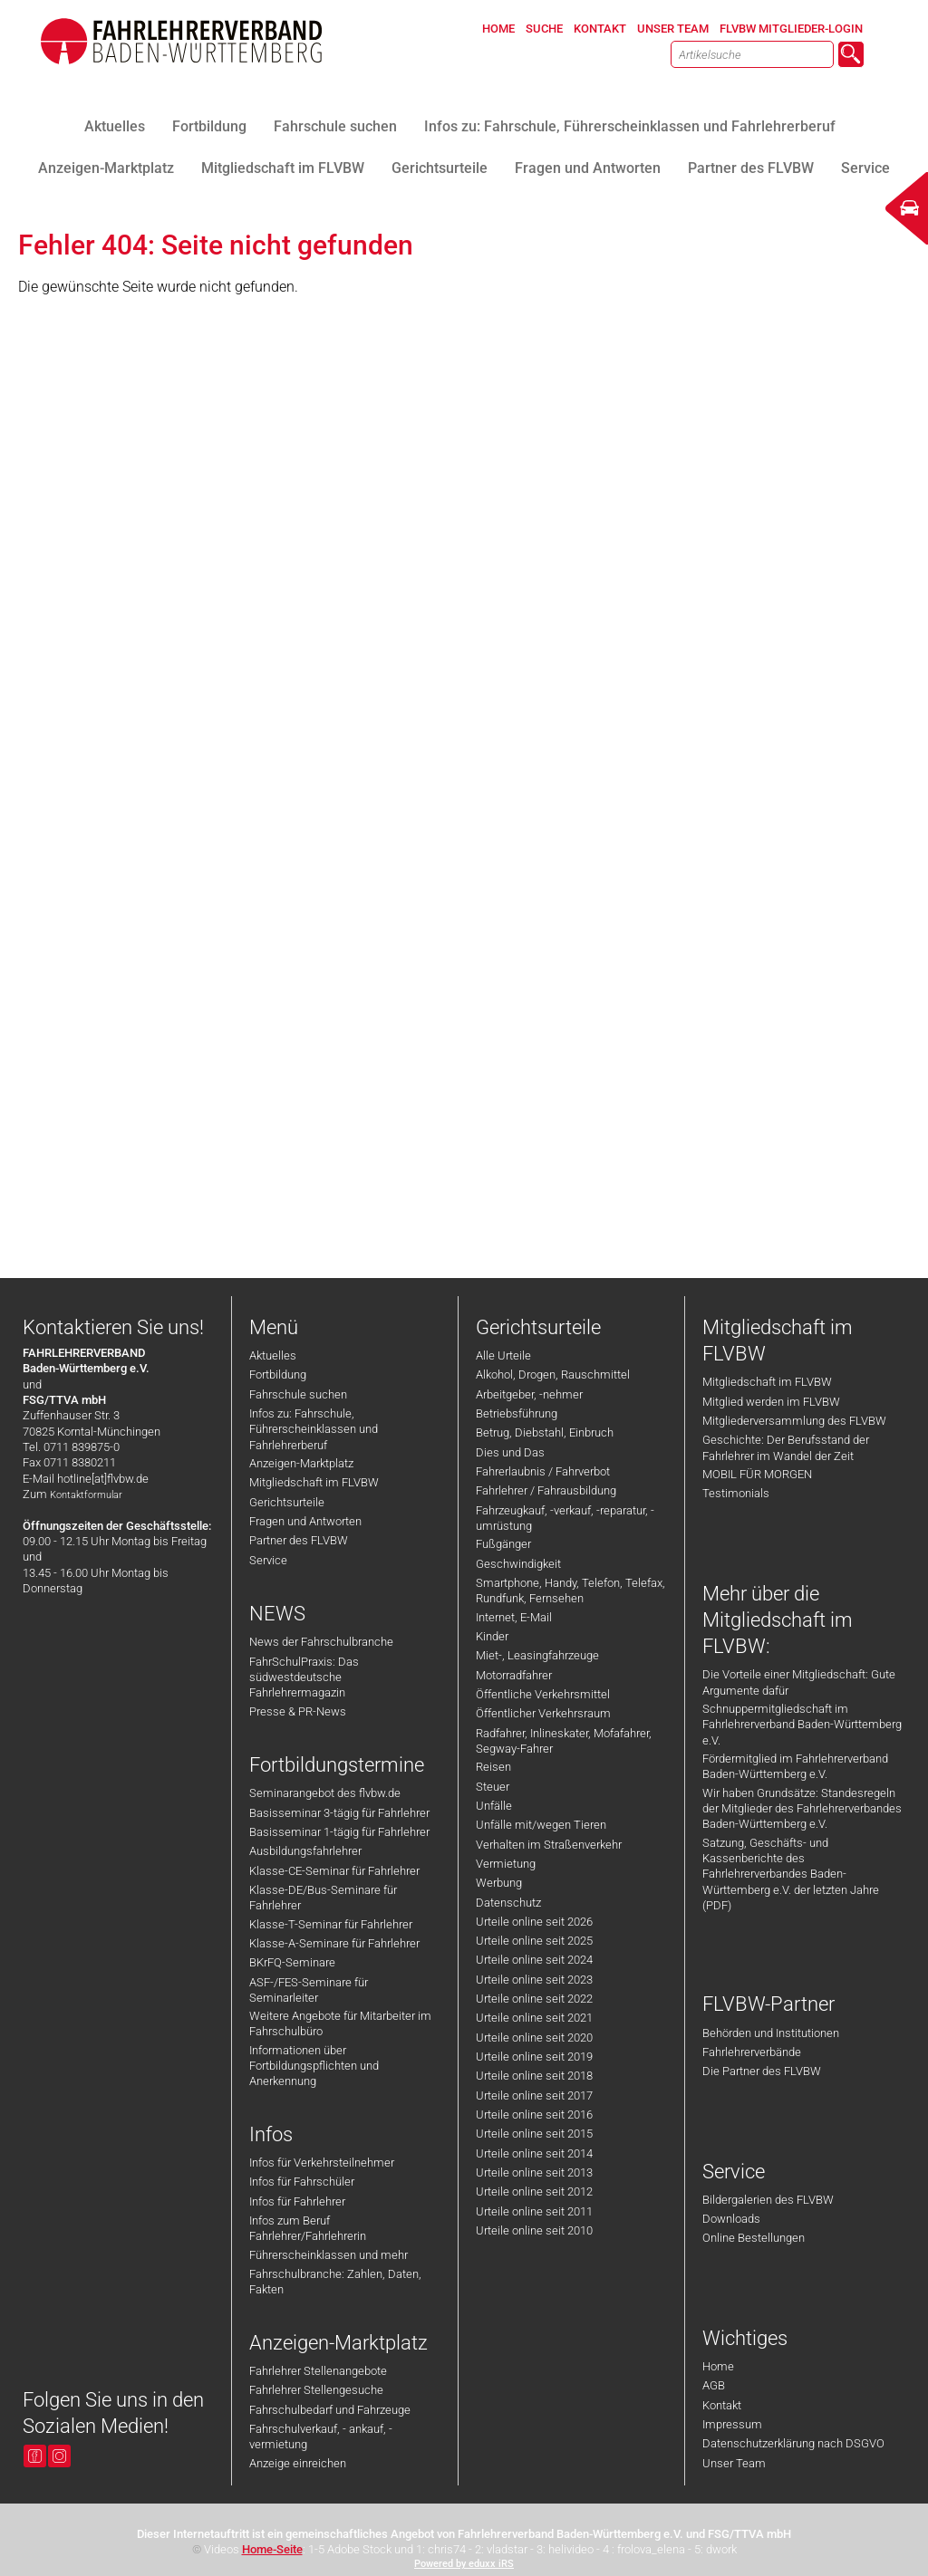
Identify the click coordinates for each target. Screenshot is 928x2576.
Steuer (492, 1786)
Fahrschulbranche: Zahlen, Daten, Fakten (335, 2281)
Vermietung (506, 1863)
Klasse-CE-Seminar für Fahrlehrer (334, 1871)
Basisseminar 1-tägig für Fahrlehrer (339, 1832)
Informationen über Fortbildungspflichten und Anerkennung (314, 2066)
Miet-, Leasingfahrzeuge (537, 1655)
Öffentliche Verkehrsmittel (543, 1694)
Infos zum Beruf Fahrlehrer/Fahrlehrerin (307, 2228)
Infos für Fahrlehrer (297, 2201)
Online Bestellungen (753, 2237)
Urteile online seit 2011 (534, 2211)
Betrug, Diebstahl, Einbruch (545, 1432)
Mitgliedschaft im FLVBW (314, 1482)
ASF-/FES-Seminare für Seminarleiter (308, 1989)
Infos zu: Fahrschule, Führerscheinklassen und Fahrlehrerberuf (313, 1429)
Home (718, 2366)
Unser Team (734, 2463)
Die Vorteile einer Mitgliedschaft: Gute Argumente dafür (798, 1682)
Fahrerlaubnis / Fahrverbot (543, 1471)
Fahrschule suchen (298, 1394)
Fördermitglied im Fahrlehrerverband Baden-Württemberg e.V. (795, 1766)
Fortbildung (277, 1374)
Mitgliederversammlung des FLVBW (794, 1420)
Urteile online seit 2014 (534, 2153)
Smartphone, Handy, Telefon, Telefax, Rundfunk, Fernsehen (570, 1590)
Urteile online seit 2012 (534, 2191)
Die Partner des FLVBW (761, 2071)
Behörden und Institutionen (770, 2033)
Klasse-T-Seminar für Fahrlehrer (330, 1924)
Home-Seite (272, 2549)
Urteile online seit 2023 (534, 1979)
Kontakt (721, 2405)
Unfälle (494, 1805)
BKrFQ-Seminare (292, 1962)
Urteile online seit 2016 (534, 2114)
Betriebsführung (516, 1413)
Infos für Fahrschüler (301, 2181)
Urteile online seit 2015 (534, 2133)
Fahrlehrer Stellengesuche (316, 2390)
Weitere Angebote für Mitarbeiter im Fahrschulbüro (340, 2023)
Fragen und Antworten (305, 1521)
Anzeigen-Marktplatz (301, 1463)
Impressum (732, 2424)
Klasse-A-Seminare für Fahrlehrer (334, 1943)
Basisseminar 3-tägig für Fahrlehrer (339, 1813)
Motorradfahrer (514, 1675)
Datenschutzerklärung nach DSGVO (793, 2443)
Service (268, 1560)
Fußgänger (503, 1544)
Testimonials (735, 1493)
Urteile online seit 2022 (534, 1998)
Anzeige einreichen (297, 2463)
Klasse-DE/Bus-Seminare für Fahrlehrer (323, 1897)
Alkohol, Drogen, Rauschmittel (553, 1374)
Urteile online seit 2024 (534, 1959)
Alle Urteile (503, 1355)
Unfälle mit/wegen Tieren (541, 1824)
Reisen (493, 1766)
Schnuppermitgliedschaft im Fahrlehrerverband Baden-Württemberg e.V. (802, 1724)
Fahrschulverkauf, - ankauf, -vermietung (320, 2436)
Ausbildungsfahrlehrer (305, 1851)
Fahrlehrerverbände (751, 2052)
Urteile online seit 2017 (534, 2095)
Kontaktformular (86, 1495)
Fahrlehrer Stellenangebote (318, 2371)
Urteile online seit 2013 (534, 2172)
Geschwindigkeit (518, 1564)
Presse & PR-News (297, 1711)
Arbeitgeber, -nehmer (529, 1394)
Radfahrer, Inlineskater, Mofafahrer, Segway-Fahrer (564, 1740)
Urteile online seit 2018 (534, 2075)
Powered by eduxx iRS (464, 2564)
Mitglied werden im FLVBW (771, 1401)
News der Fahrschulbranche (321, 1641)
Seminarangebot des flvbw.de (325, 1793)
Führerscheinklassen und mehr (328, 2255)
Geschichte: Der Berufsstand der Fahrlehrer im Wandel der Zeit (785, 1447)
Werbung (499, 1882)
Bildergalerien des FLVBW (768, 2199)
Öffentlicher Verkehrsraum (543, 1713)
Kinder (492, 1636)
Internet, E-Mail (514, 1617)
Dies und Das (510, 1452)
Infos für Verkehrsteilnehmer (321, 2162)
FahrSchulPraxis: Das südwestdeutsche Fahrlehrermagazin (304, 1677)
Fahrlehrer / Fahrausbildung (546, 1490)
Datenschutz (508, 1902)
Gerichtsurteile (286, 1502)
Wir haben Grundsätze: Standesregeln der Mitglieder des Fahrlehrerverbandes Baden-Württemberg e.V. (802, 1808)
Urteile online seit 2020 (534, 2037)
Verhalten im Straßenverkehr (549, 1844)
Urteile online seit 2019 (534, 2056)
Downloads (731, 2218)
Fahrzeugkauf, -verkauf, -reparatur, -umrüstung (565, 1518)
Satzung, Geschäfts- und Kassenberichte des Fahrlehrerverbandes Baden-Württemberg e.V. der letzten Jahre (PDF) (790, 1874)
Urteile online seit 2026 (534, 1921)
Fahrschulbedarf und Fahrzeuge (330, 2410)
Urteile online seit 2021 (534, 2017)
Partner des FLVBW (298, 1540)
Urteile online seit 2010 (534, 2230)
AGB (713, 2385)
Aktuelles (272, 1355)
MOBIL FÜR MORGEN (757, 1474)
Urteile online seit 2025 (534, 1940)
